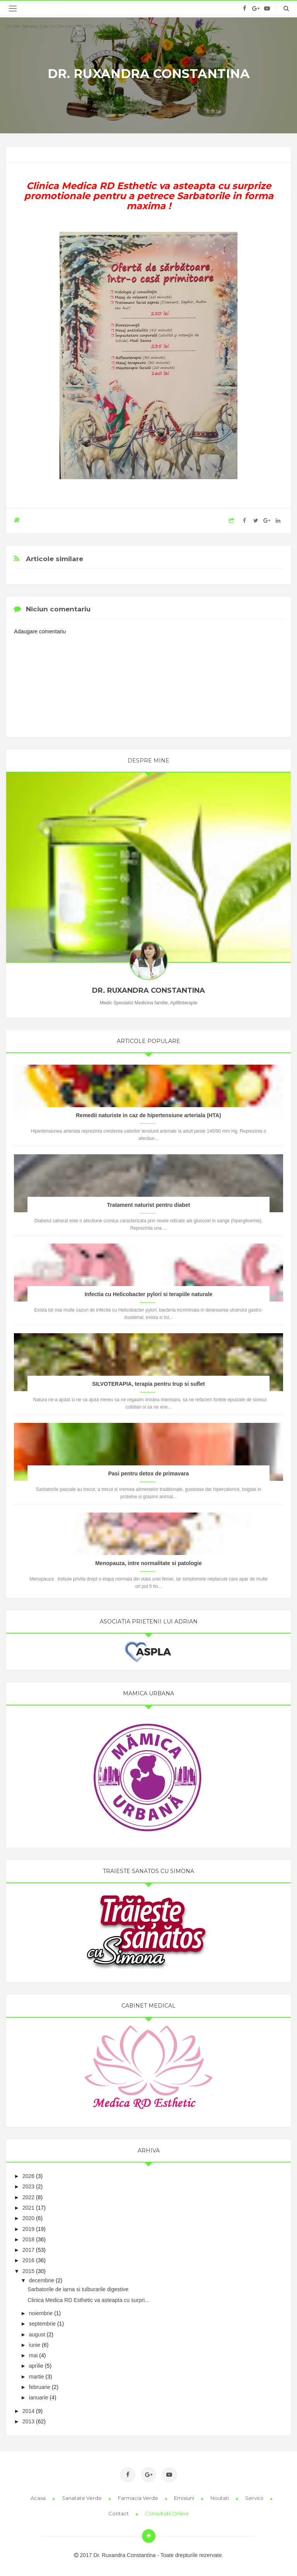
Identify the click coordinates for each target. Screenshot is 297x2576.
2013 (28, 2421)
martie (36, 2377)
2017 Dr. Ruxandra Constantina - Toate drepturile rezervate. (149, 2555)
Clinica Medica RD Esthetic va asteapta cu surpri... (88, 2300)
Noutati (220, 2498)
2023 (28, 2186)
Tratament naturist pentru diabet (148, 1205)
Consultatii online (167, 2513)
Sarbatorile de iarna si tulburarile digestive (77, 2289)
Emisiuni (184, 2498)
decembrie (41, 2280)
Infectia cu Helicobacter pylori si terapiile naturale (149, 1294)
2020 (28, 2218)
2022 (28, 2197)
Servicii (255, 2498)
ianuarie (38, 2397)
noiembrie (41, 2313)
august (37, 2334)
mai (33, 2355)
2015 (28, 2271)
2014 (28, 2411)
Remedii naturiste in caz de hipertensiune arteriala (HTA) (148, 1115)
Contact (119, 2513)
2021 (28, 2208)
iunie (35, 2345)
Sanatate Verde (82, 2498)
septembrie (42, 2324)
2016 (28, 2260)
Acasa (39, 2498)
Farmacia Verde (138, 2498)
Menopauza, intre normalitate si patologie (148, 1563)
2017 (28, 2250)
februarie (39, 2387)
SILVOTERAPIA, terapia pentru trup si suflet (148, 1384)
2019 (28, 2229)
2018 (28, 2239)
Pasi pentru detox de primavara (148, 1473)
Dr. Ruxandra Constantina (149, 73)
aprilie (36, 2366)
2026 (28, 2176)
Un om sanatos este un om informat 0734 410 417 (58, 26)
